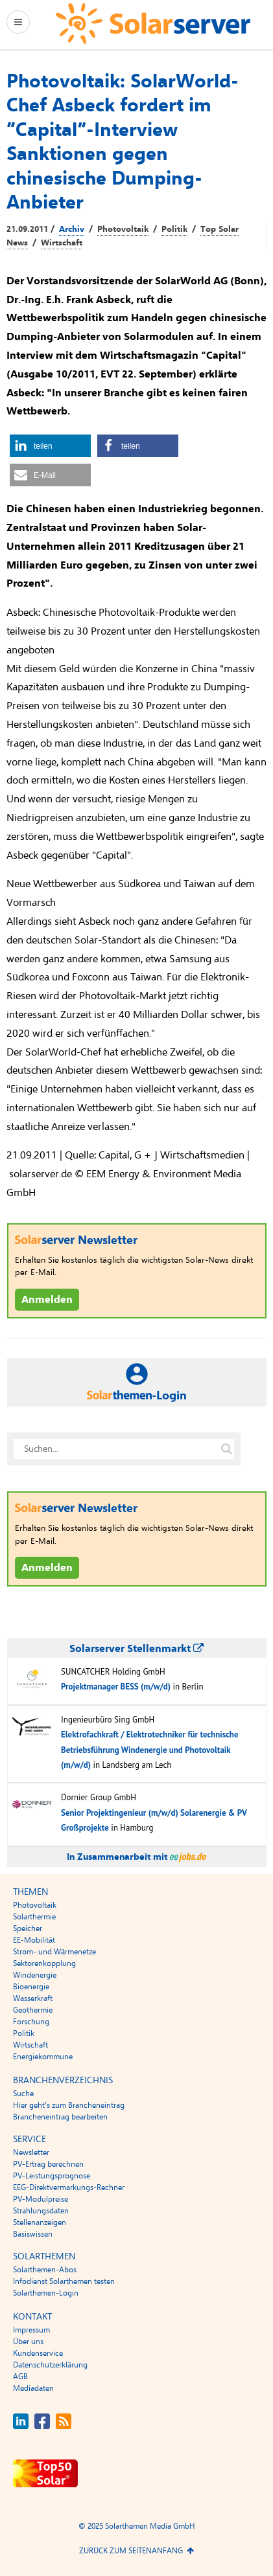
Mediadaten (33, 2388)
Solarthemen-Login (45, 2293)
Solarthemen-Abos (45, 2270)
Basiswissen (33, 2234)
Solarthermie (34, 1917)
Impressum (31, 2330)
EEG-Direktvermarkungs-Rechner (69, 2187)
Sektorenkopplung (44, 1963)
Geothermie (33, 2010)
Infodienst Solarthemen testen (64, 2281)
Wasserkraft (33, 1998)
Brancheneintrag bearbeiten (60, 2117)
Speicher (27, 1928)
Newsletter (31, 2152)
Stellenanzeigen (39, 2222)
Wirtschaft (61, 243)
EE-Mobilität (34, 1940)
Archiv (71, 229)
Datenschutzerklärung (50, 2365)
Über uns (28, 2341)
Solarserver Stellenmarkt (136, 1649)
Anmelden (47, 1300)
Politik (174, 229)
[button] (50, 446)
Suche (23, 2093)
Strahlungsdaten (41, 2211)
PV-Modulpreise (40, 2199)
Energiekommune (43, 2056)
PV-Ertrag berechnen (48, 2164)
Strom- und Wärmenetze (54, 1952)
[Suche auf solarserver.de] (227, 1449)
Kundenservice (38, 2353)
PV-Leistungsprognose (51, 2176)
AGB (20, 2376)
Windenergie (34, 1975)
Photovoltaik (122, 229)
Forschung (31, 2022)
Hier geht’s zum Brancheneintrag (69, 2105)
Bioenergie (31, 1987)
